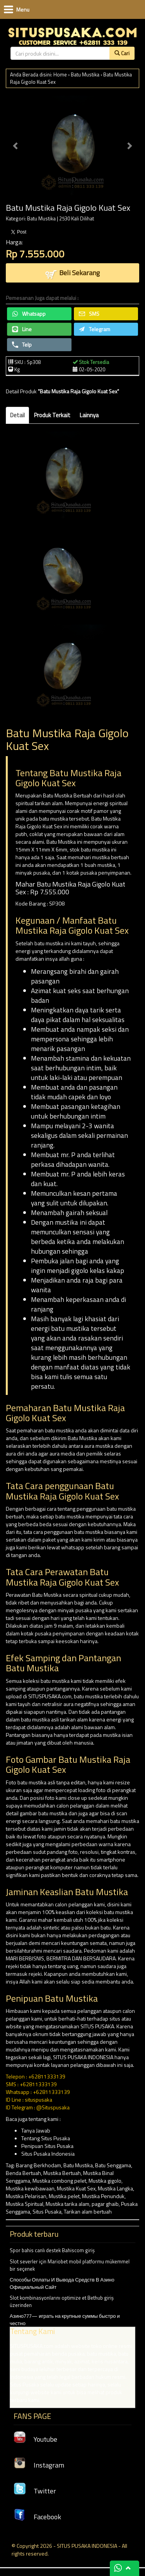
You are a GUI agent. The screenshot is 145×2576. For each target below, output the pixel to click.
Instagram (39, 2465)
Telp (22, 344)
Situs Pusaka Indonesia (48, 2153)
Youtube (35, 2439)
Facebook (37, 2517)
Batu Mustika (85, 74)
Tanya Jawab (35, 2130)
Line (22, 329)
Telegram (94, 329)
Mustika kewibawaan (30, 2188)
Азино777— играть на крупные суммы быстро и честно (72, 2360)
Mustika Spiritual (24, 2204)
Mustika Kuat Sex (76, 2188)
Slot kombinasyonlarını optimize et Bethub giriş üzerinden (62, 2301)
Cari (122, 53)
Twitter (35, 2491)
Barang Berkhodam (38, 2165)
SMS (89, 314)
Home (60, 74)
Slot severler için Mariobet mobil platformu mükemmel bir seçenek (70, 2265)
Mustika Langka (115, 2188)
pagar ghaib (105, 2204)
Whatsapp (29, 314)
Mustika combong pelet (59, 2181)
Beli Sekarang (72, 273)
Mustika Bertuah (62, 2173)
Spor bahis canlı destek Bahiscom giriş (52, 2250)
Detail (17, 415)
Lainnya (89, 415)
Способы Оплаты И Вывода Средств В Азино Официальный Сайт (62, 2283)
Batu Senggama (113, 2165)
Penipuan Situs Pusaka (47, 2146)
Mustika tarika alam (67, 2204)
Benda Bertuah (23, 2173)
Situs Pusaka (46, 2211)
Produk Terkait (52, 415)
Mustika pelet (64, 2196)
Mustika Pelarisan (26, 2196)
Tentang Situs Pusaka (45, 2138)
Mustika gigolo (105, 2181)
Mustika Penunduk (103, 2196)
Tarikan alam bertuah (88, 2211)
